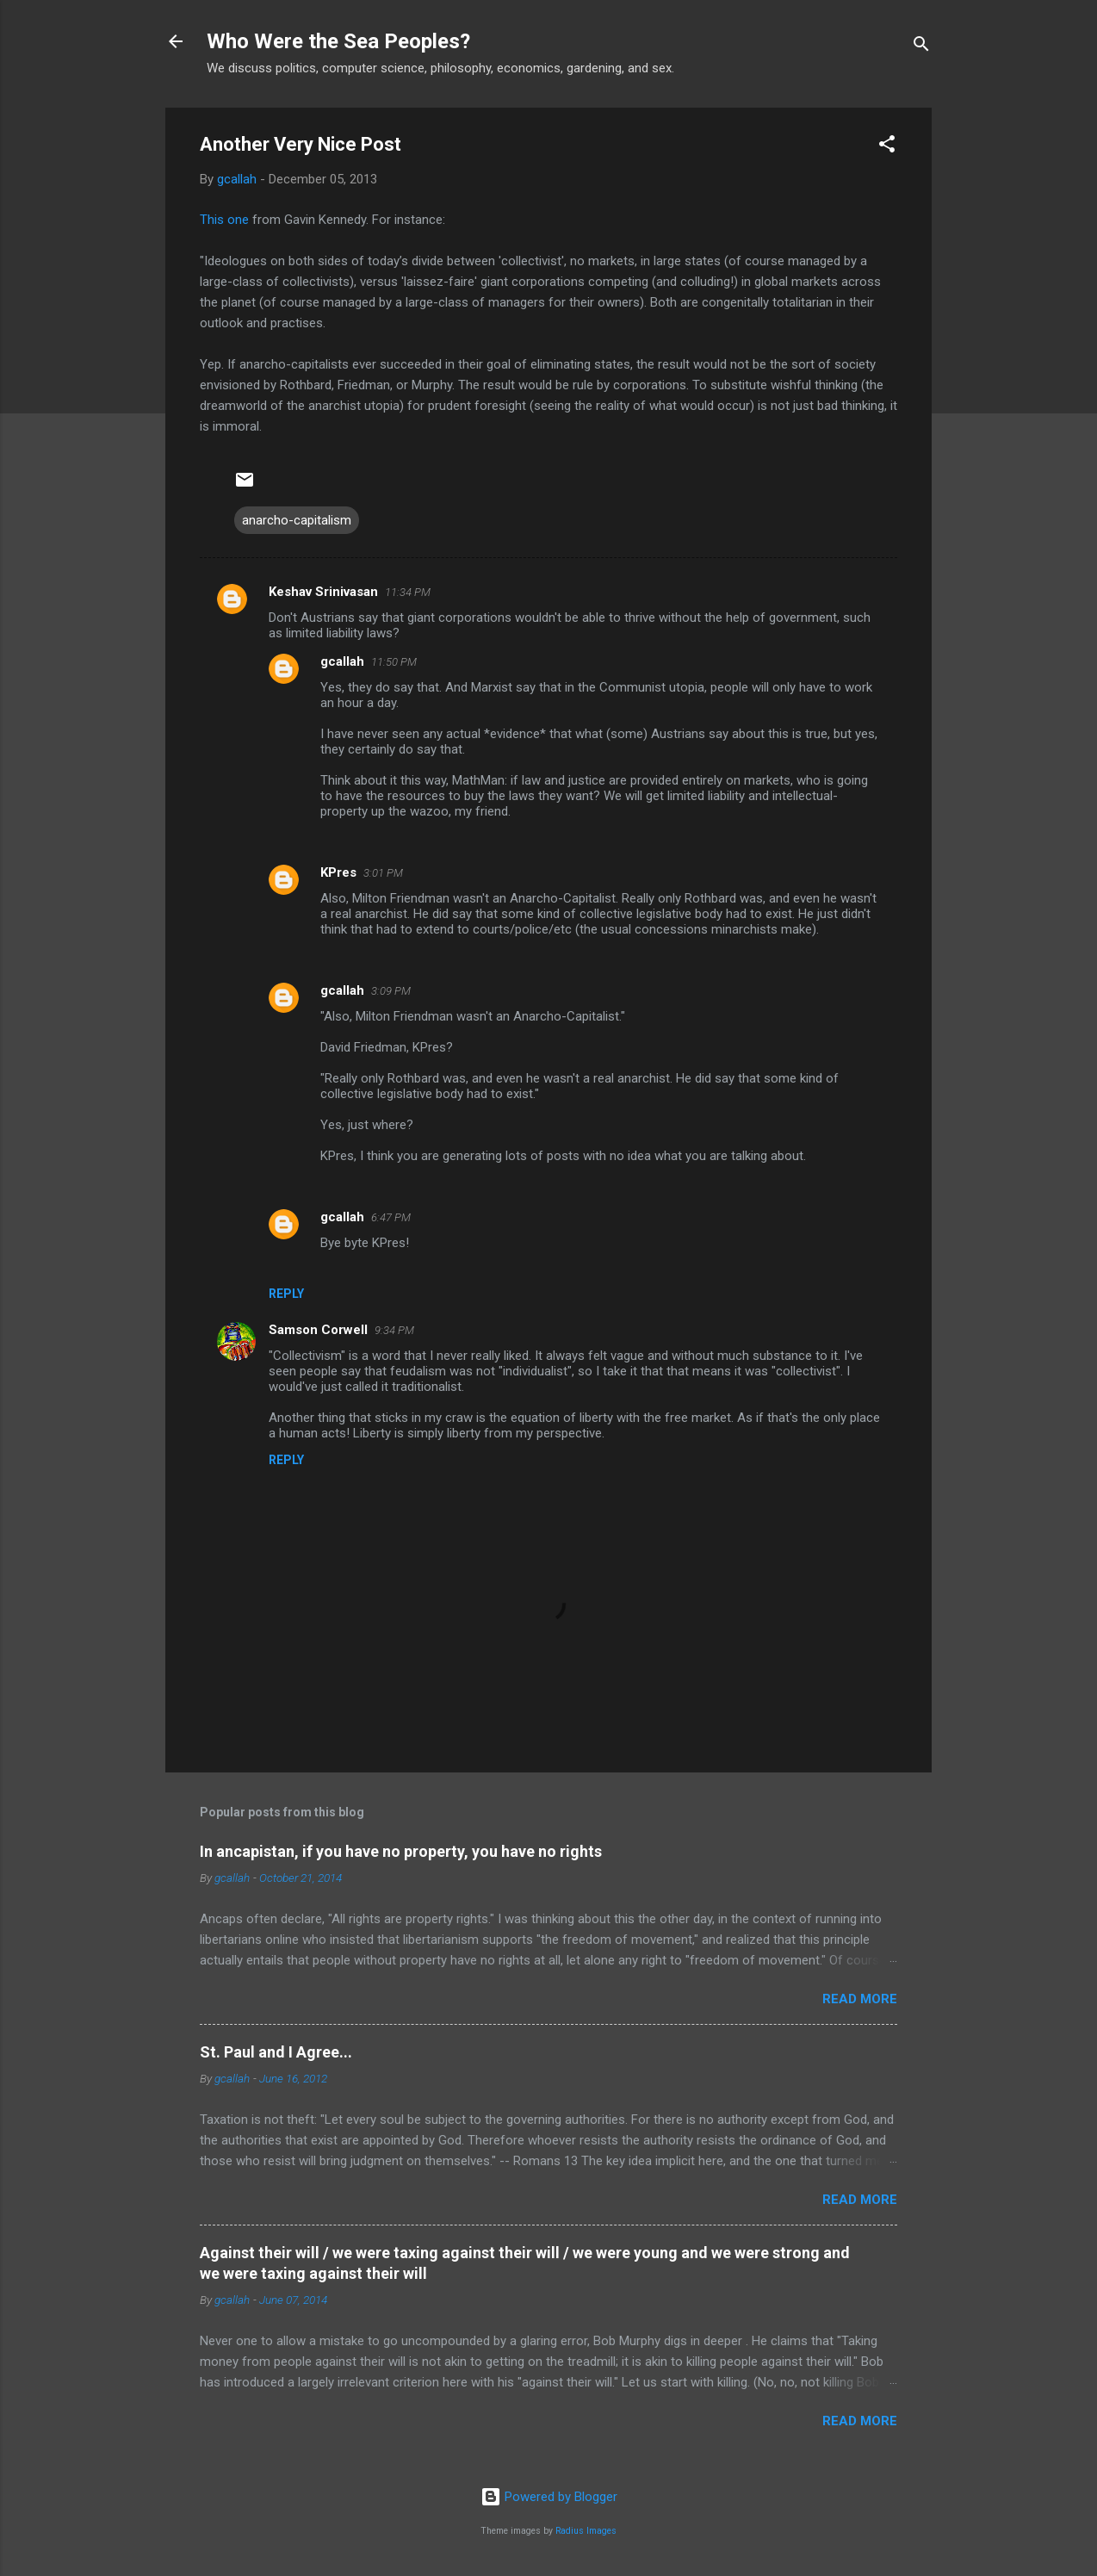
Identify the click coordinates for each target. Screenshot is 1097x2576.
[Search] (921, 47)
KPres (338, 872)
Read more (859, 1999)
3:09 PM (391, 990)
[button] (887, 146)
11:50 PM (394, 661)
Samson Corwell (318, 1330)
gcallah (342, 661)
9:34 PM (394, 1330)
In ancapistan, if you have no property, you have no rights (401, 1851)
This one (224, 219)
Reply (286, 1293)
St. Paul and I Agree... (276, 2052)
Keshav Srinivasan (323, 591)
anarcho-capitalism (296, 520)
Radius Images (586, 2530)
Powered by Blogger (548, 2497)
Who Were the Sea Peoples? (338, 41)
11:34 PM (408, 592)
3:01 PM (383, 872)
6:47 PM (391, 1217)
